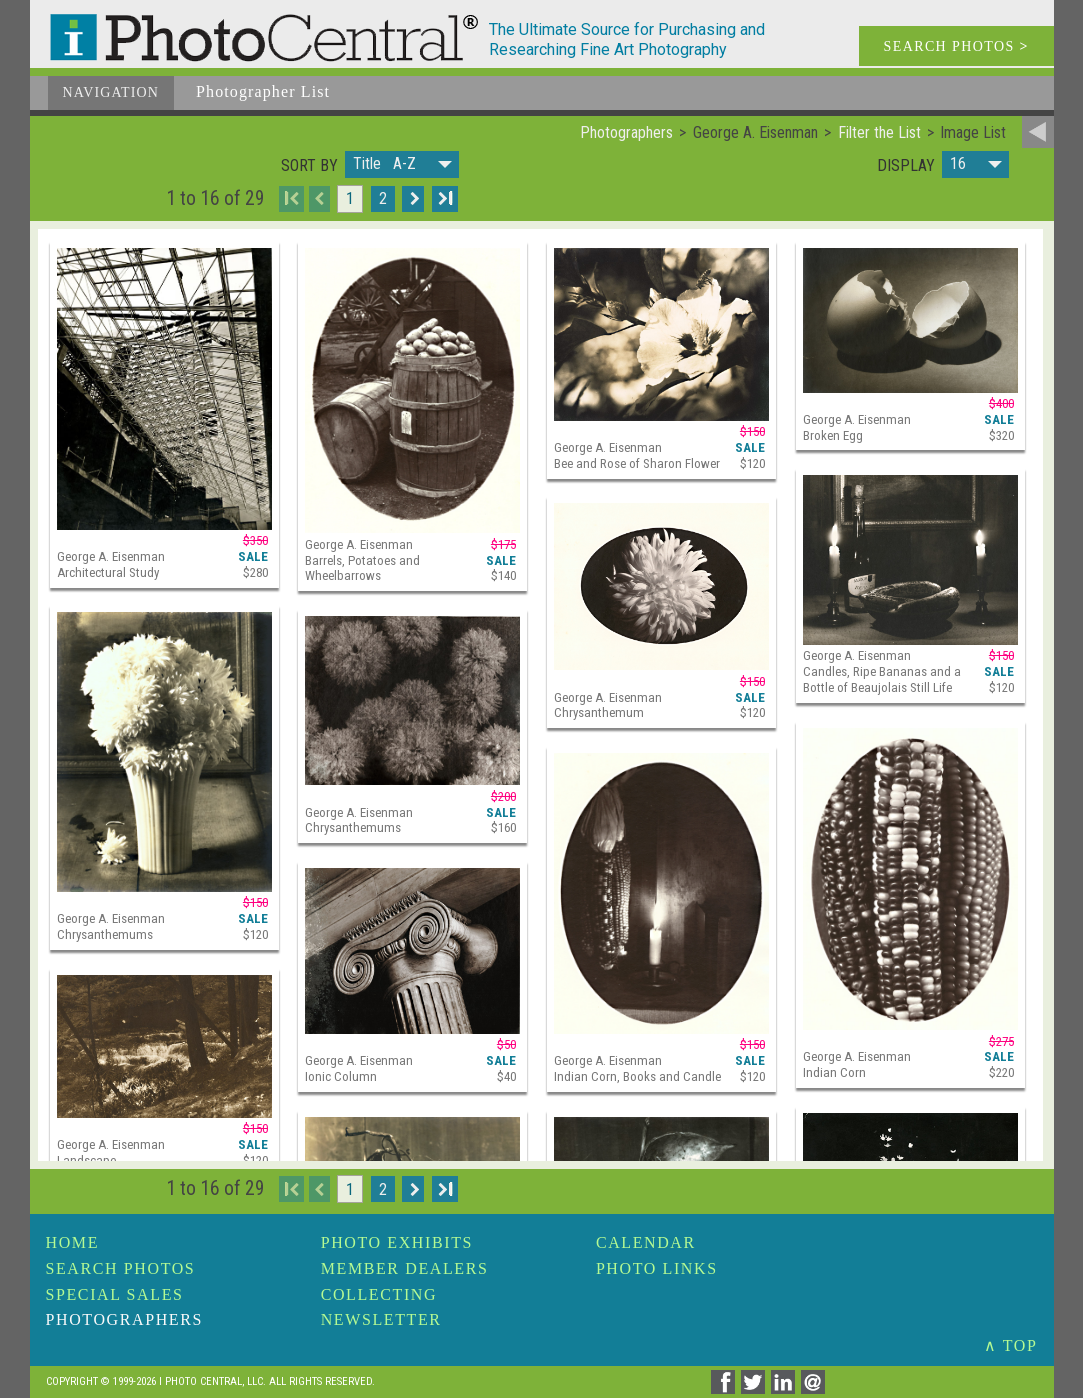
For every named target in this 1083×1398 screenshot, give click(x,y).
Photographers (124, 1319)
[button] (402, 164)
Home (73, 1242)
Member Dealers (405, 1268)
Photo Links (657, 1268)
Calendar (646, 1242)
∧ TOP (1011, 1345)
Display (906, 166)
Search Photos (121, 1268)
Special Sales (115, 1294)
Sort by (309, 166)
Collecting (379, 1294)
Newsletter (381, 1319)
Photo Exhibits (397, 1242)
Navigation (111, 92)
